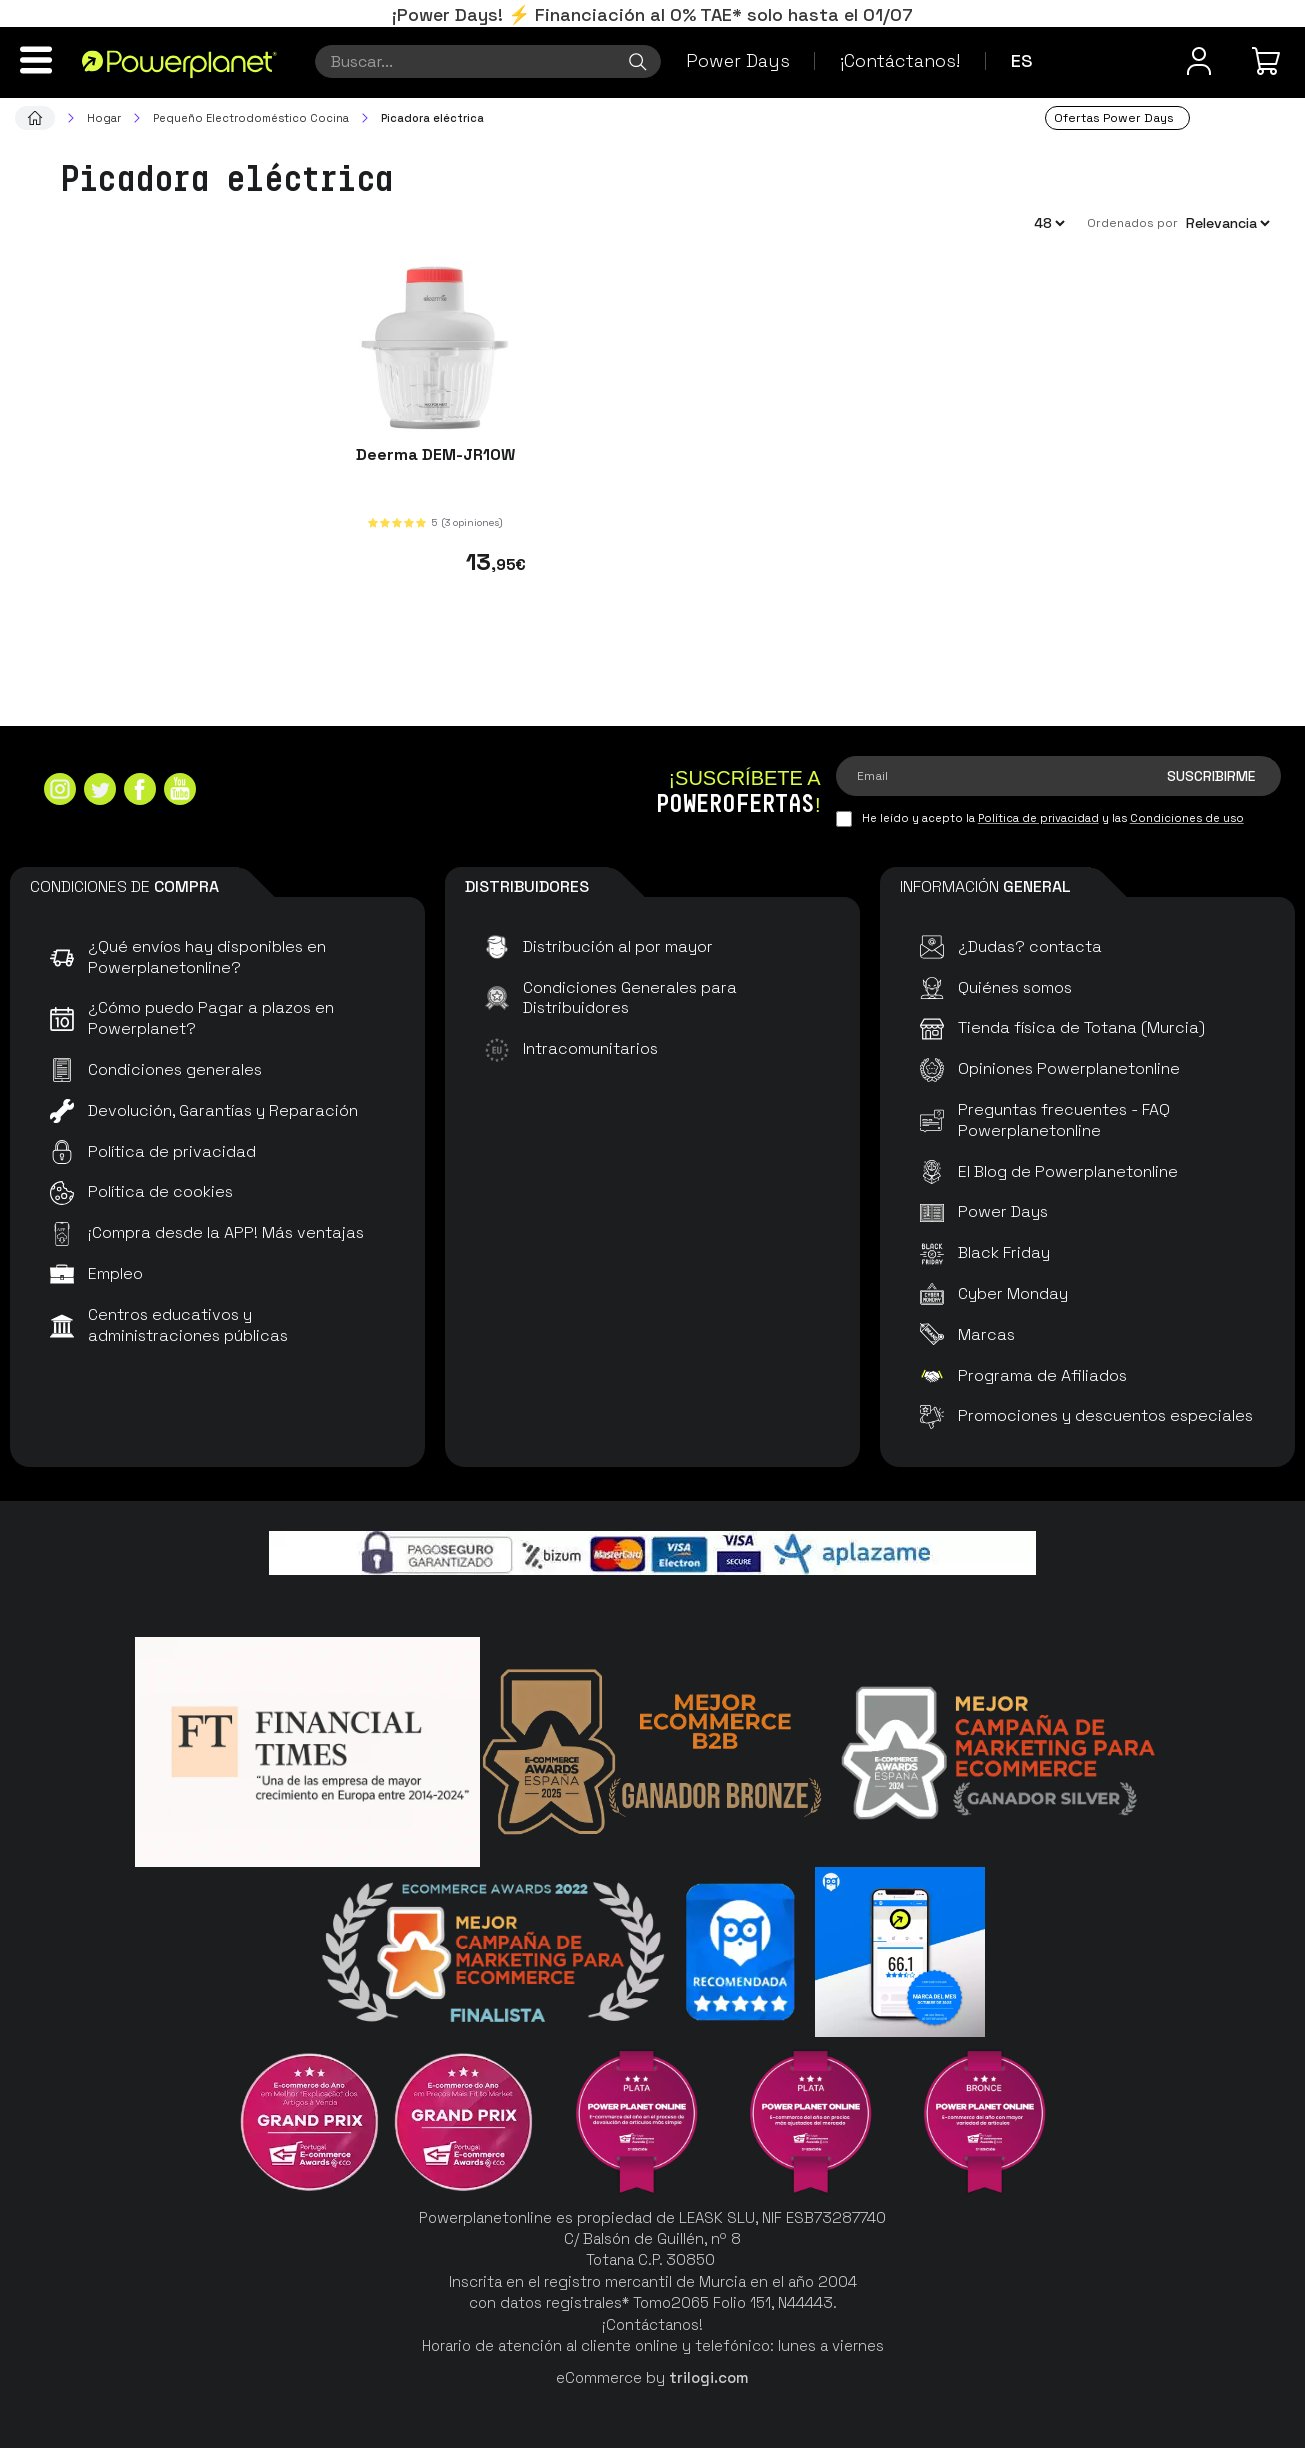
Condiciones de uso (1187, 818)
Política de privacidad (1038, 818)
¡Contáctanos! (900, 60)
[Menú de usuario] (1199, 61)
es (1022, 60)
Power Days (738, 60)
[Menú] (36, 60)
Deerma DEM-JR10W (435, 454)
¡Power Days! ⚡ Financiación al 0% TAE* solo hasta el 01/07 (652, 14)
